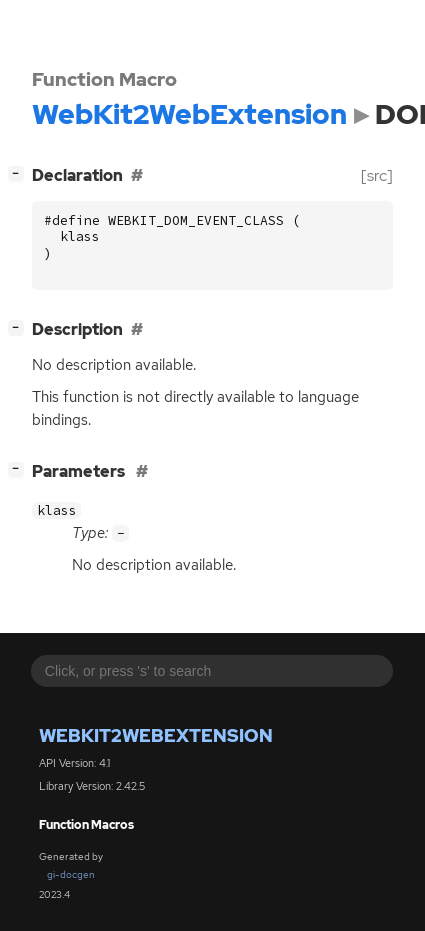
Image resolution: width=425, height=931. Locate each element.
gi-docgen (71, 874)
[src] (377, 175)
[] (20, 173)
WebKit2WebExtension (156, 735)
